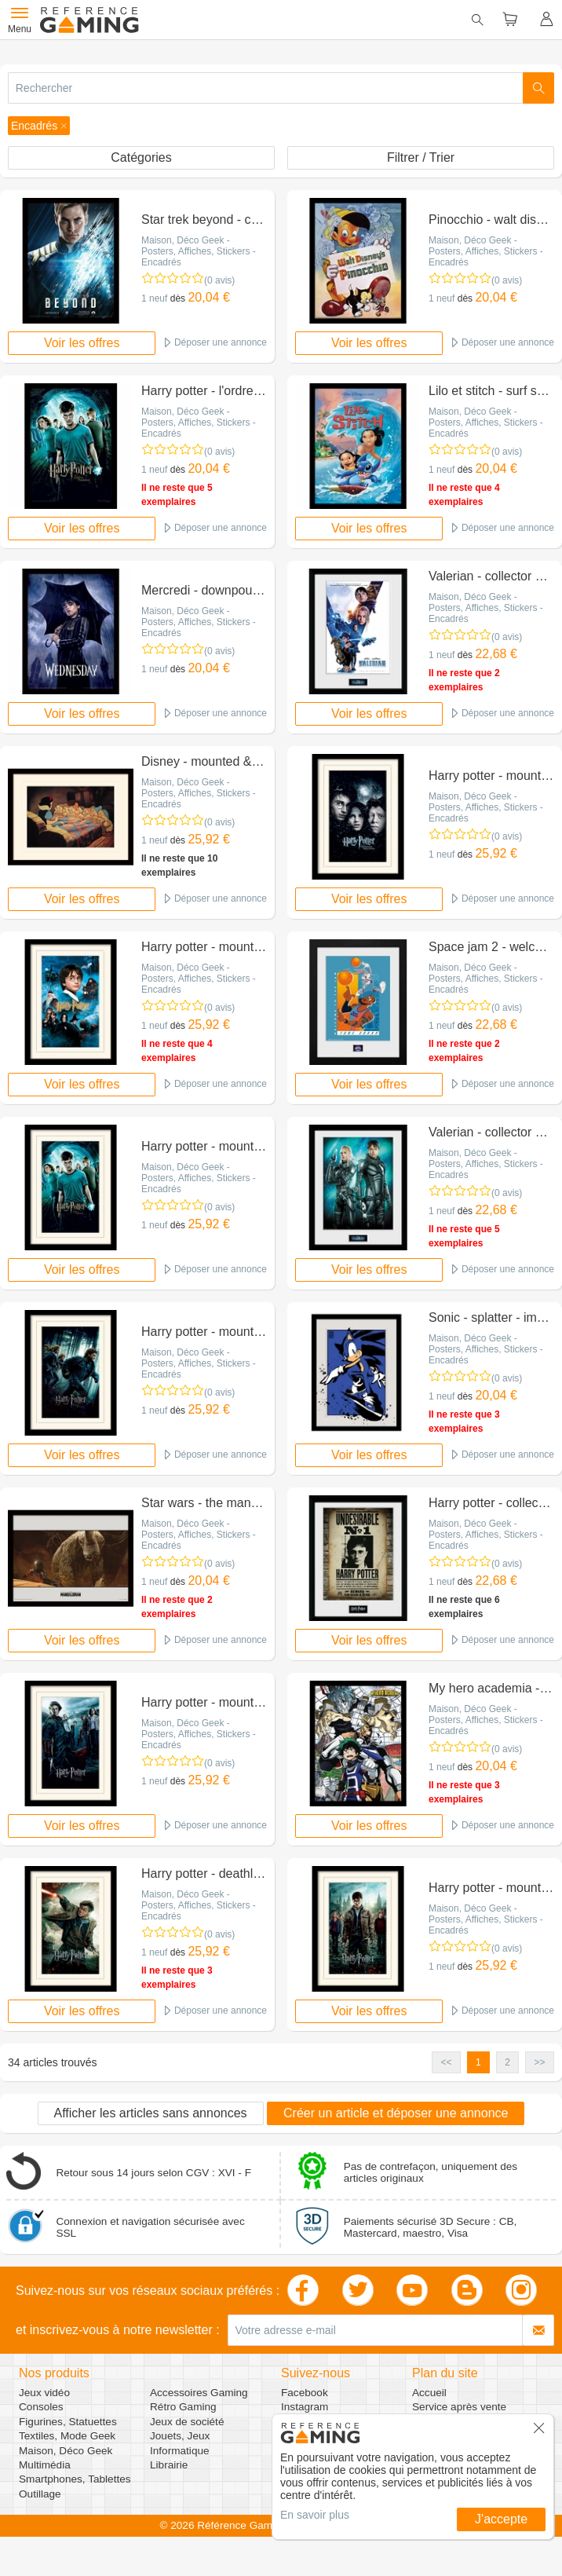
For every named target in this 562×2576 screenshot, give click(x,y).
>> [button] (539, 2062)
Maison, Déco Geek (65, 2451)
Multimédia (45, 2465)
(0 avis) (219, 280)
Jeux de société (187, 2422)
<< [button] (446, 2062)
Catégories (141, 157)
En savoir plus (314, 2514)
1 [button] (478, 2062)
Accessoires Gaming (199, 2393)
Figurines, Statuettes (68, 2422)
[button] (39, 125)
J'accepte (501, 2519)
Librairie (169, 2465)
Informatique (180, 2451)
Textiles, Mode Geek (67, 2436)
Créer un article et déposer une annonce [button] (395, 2113)
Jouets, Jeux (180, 2436)
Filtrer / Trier (420, 157)
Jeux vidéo (44, 2393)
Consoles (41, 2407)
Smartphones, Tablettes (75, 2479)
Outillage (40, 2494)
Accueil (429, 2393)
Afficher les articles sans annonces (150, 2113)
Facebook (304, 2393)
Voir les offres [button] (82, 342)
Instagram (304, 2407)
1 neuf (154, 298)
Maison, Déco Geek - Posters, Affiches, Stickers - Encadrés (198, 251)
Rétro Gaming (183, 2407)
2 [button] (507, 2062)
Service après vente (459, 2407)
